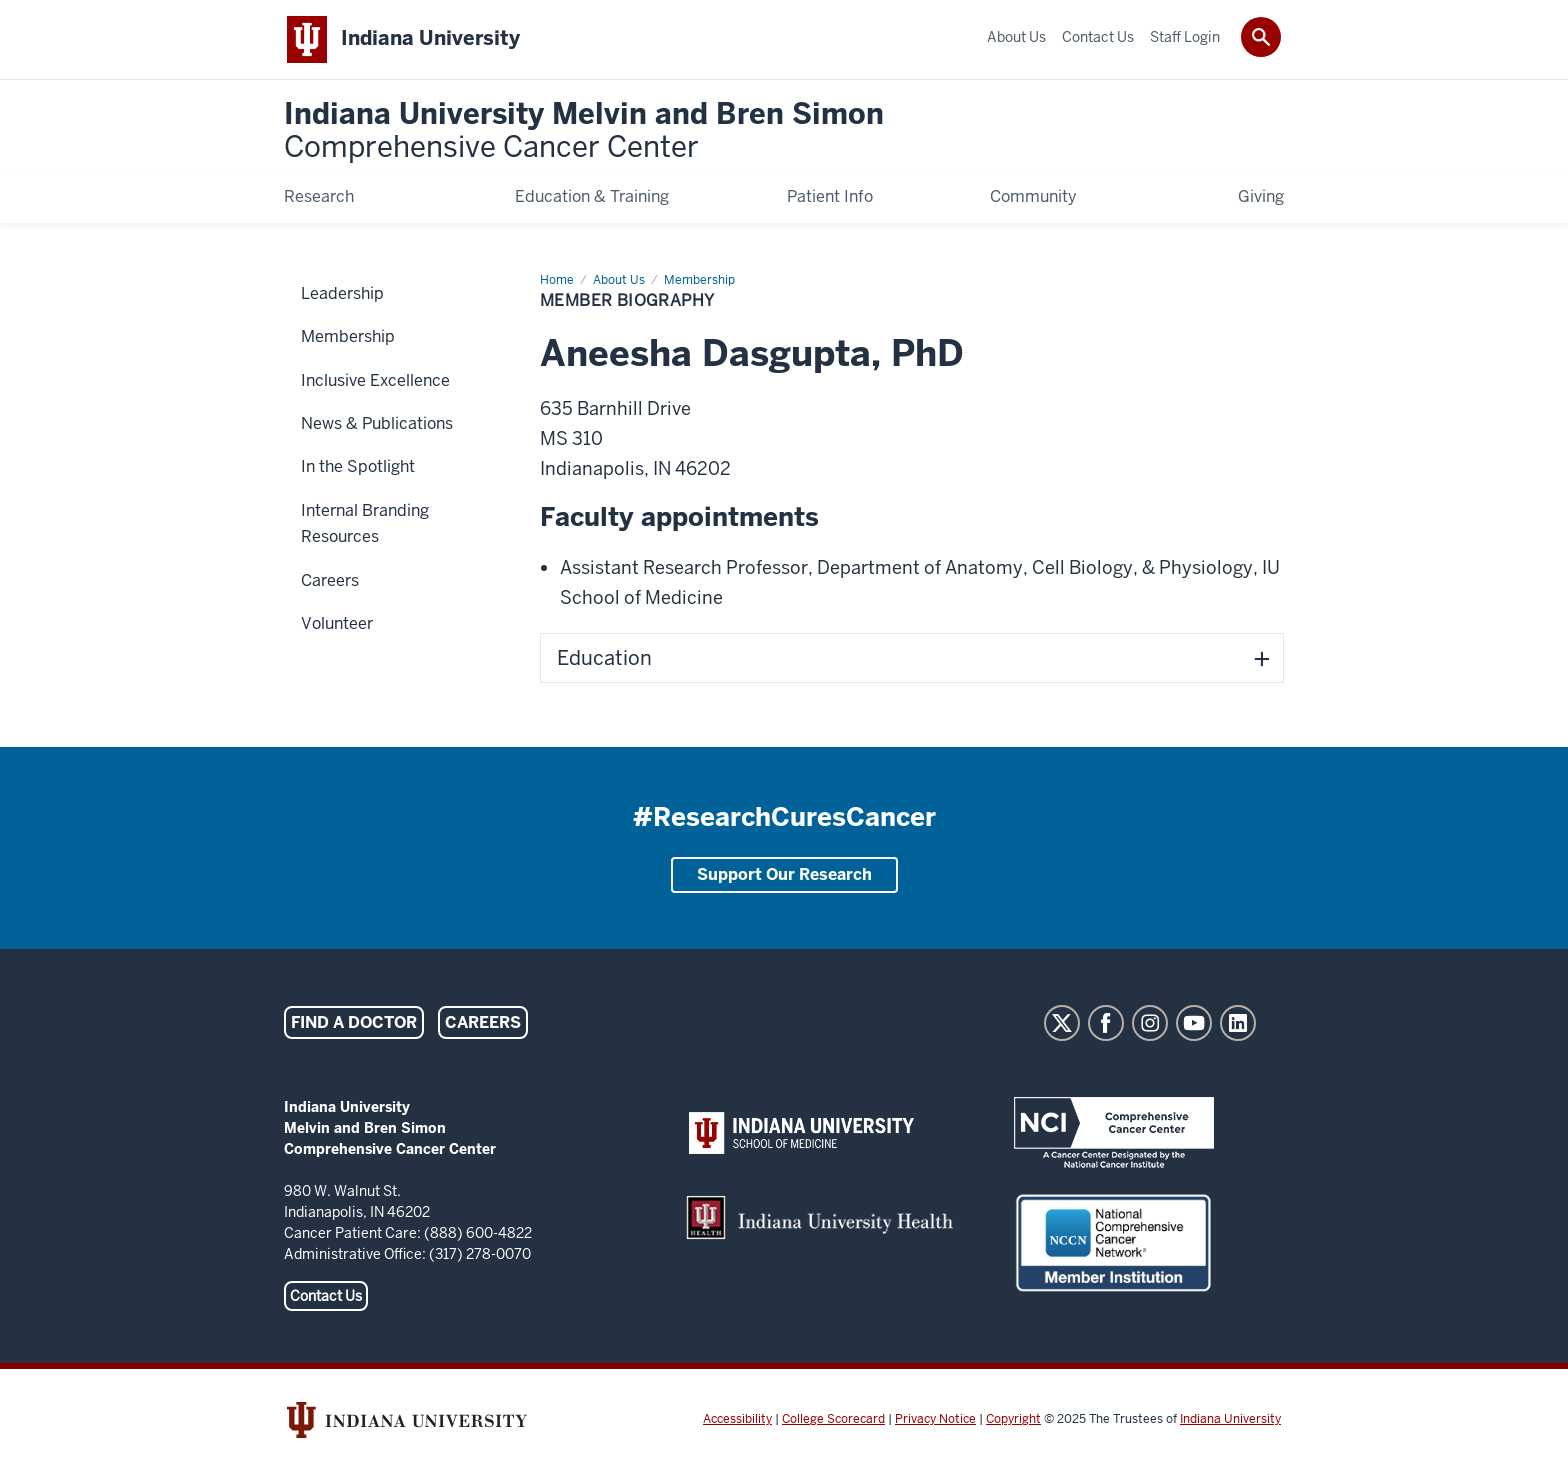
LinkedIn (1238, 1023)
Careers (483, 1022)
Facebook (1106, 1023)
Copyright (1013, 1419)
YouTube (1194, 1023)
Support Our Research (784, 874)
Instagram (1150, 1023)
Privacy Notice (935, 1419)
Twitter (1062, 1023)
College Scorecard (833, 1419)
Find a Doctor (354, 1022)
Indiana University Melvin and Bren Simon (584, 131)
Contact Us (326, 1296)
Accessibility (737, 1419)
